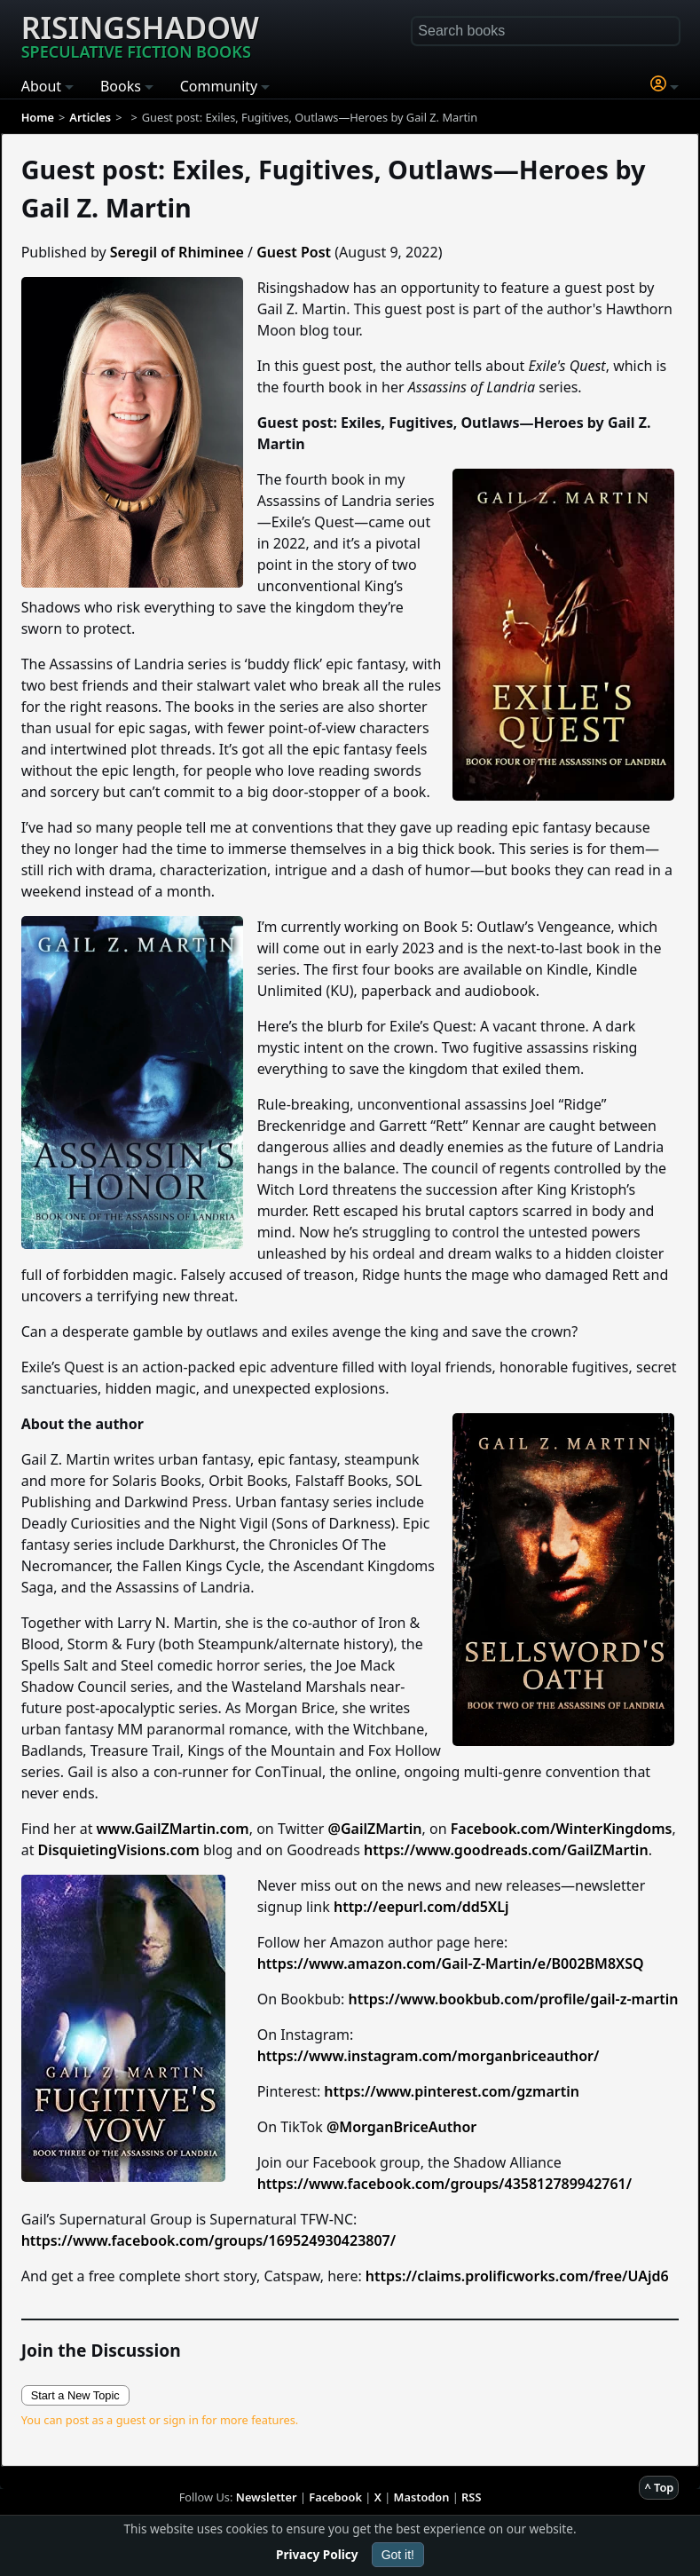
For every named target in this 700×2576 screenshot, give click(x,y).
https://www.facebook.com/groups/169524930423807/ (209, 2240)
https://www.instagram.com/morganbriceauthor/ (428, 2056)
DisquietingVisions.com (119, 1850)
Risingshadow (140, 34)
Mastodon (422, 2497)
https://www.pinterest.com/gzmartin (451, 2091)
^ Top (658, 2487)
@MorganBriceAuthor (401, 2127)
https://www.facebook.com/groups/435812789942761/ (445, 2183)
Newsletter (266, 2497)
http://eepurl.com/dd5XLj (421, 1906)
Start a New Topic (75, 2395)
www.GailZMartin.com (173, 1828)
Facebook (335, 2497)
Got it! (397, 2555)
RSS (471, 2497)
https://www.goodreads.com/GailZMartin (506, 1850)
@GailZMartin (375, 1828)
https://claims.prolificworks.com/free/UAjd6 (517, 2276)
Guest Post (293, 252)
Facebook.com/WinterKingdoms (561, 1828)
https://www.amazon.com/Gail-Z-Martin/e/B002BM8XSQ (450, 1963)
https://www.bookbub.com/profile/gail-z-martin (514, 1999)
